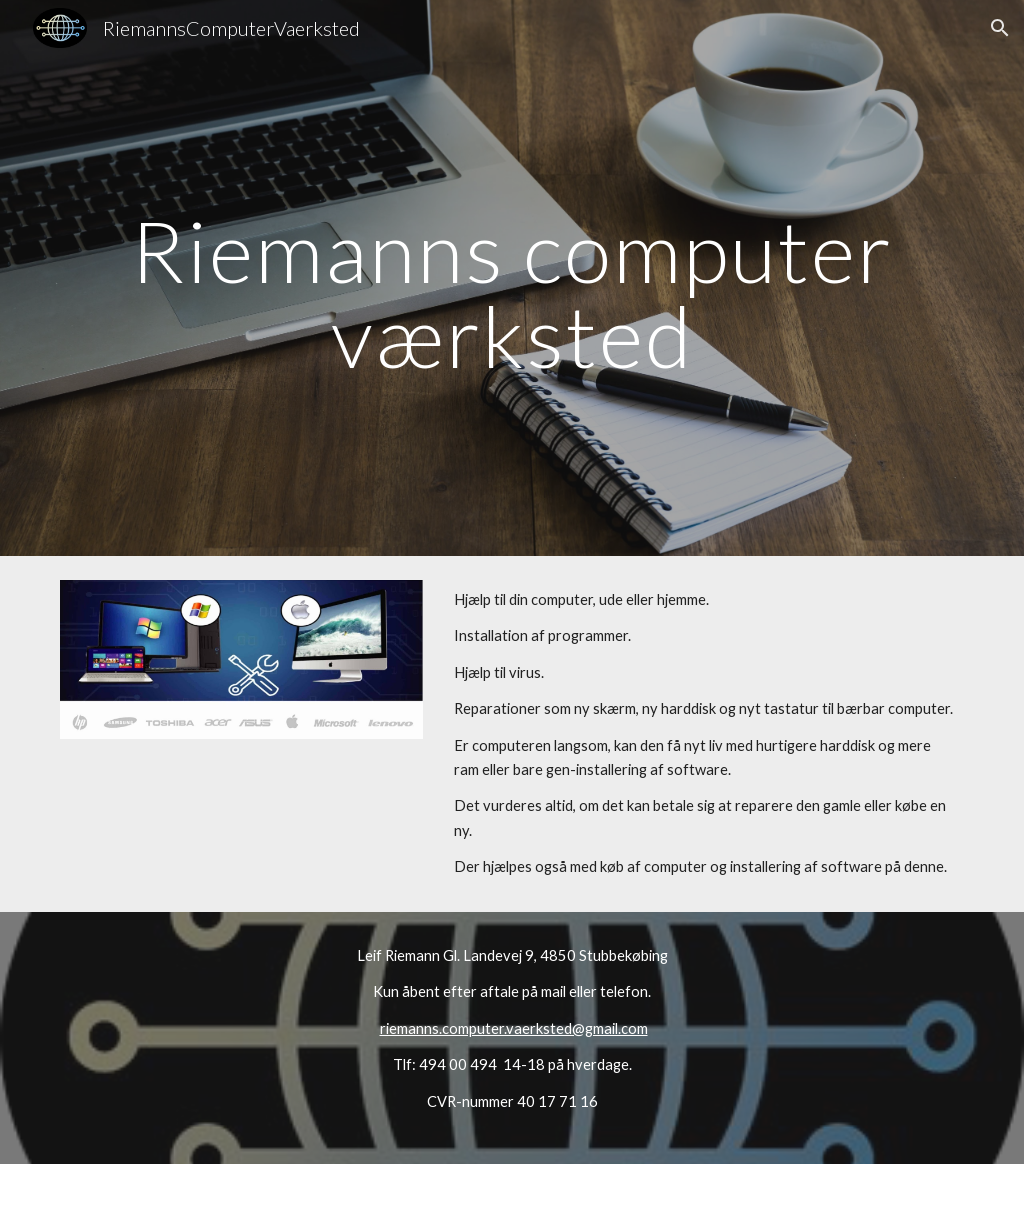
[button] (1000, 28)
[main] (512, 278)
